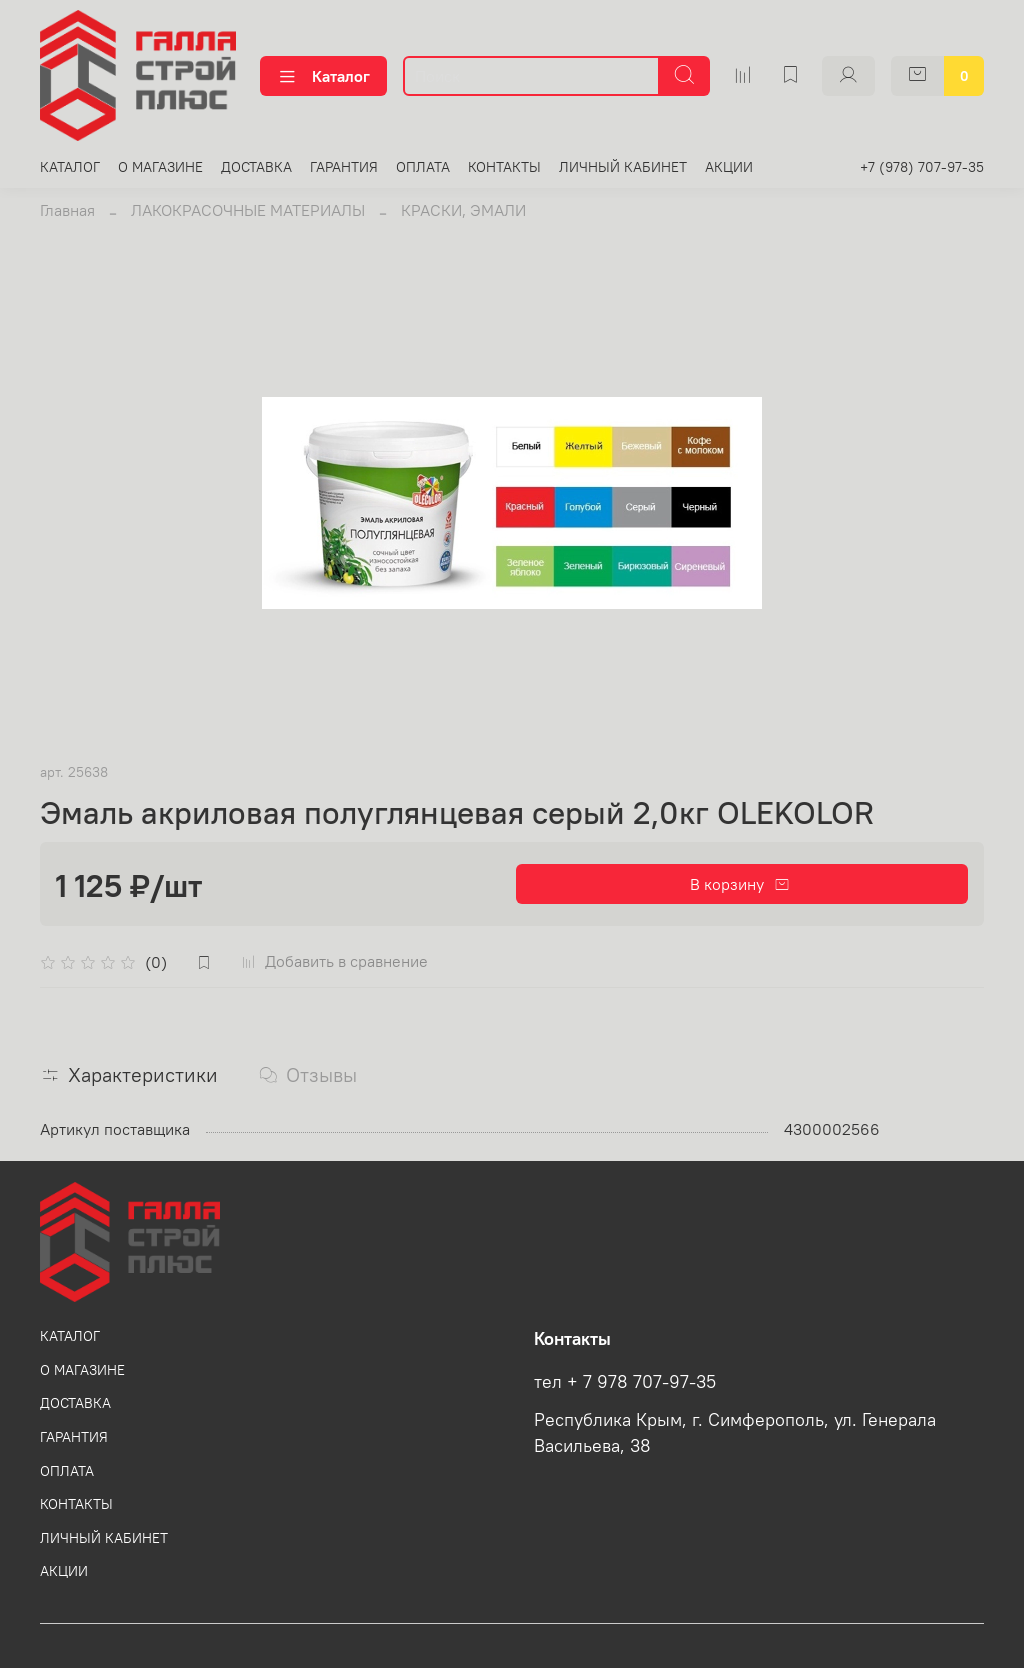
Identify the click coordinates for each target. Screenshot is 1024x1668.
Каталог (323, 76)
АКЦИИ (729, 167)
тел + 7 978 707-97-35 (625, 1382)
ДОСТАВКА (256, 167)
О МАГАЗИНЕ (160, 167)
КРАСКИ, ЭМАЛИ (463, 210)
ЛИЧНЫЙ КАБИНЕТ (623, 167)
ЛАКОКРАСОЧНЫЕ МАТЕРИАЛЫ (248, 210)
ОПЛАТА (423, 167)
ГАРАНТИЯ (344, 167)
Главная (67, 210)
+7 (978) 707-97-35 (922, 167)
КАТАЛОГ (70, 167)
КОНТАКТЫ (504, 167)
